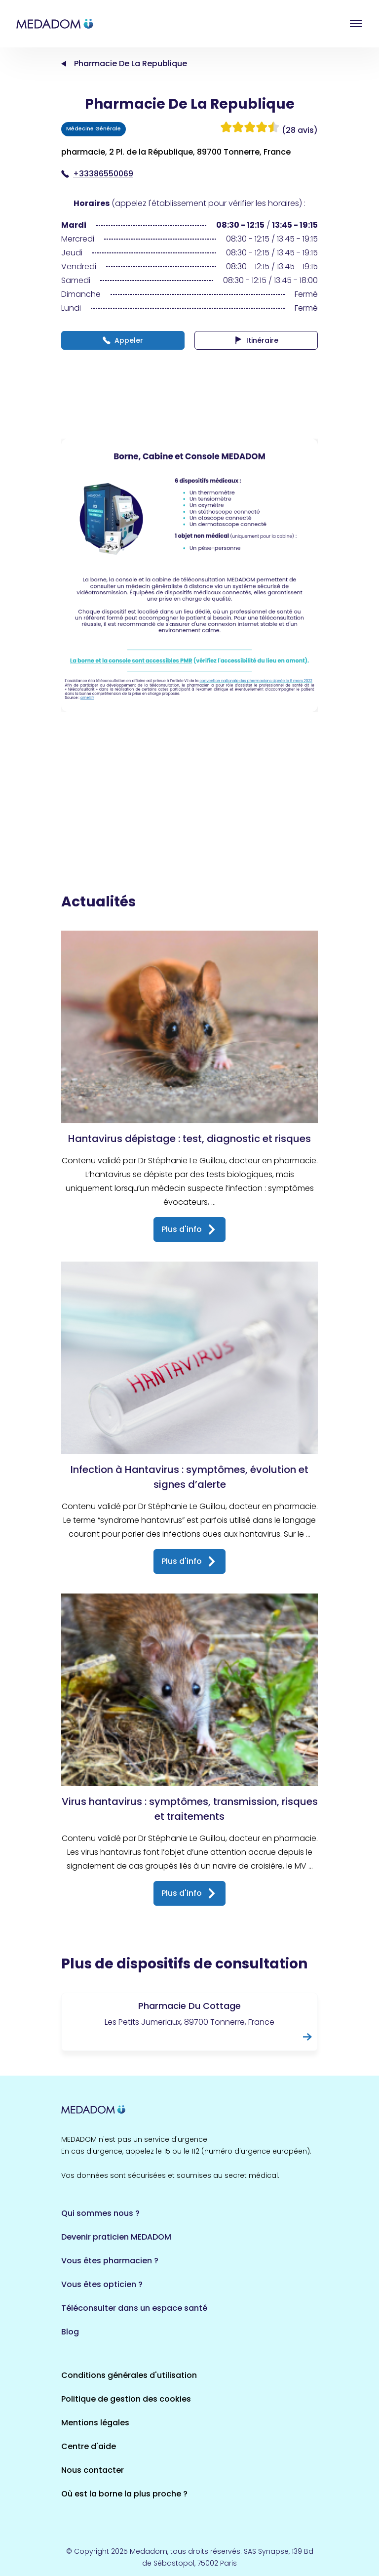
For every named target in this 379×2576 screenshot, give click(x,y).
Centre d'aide (88, 2446)
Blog (70, 2331)
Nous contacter (92, 2470)
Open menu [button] (356, 24)
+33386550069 (97, 173)
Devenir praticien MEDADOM (116, 2237)
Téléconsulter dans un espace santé (134, 2308)
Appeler (123, 340)
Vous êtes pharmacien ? (109, 2260)
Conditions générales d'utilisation (129, 2375)
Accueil (63, 64)
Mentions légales (95, 2422)
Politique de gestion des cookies (126, 2399)
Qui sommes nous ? (100, 2213)
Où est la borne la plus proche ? (124, 2493)
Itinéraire (256, 340)
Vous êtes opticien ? (102, 2284)
